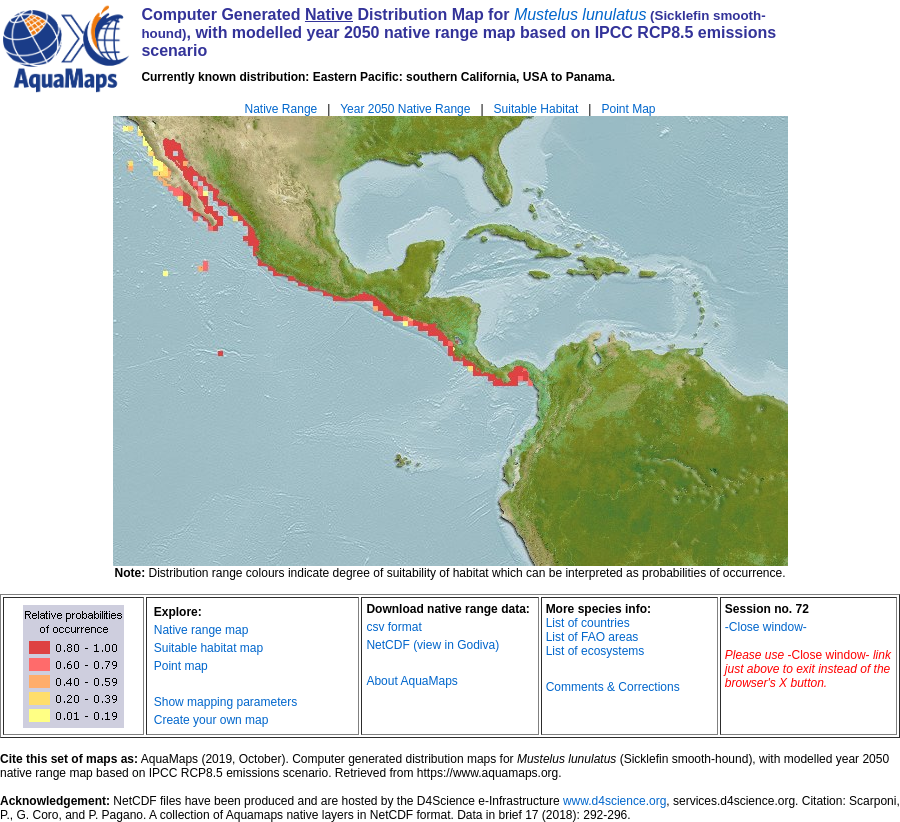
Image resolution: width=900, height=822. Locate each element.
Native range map (201, 630)
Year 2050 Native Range (405, 109)
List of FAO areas (592, 637)
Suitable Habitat (536, 109)
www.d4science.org (614, 801)
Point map (181, 666)
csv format (393, 627)
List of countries (588, 623)
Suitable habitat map (208, 648)
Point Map (628, 109)
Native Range (281, 109)
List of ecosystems (595, 651)
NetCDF (387, 645)
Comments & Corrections (613, 687)
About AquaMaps (411, 681)
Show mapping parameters (225, 702)
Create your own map (211, 720)
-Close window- (766, 627)
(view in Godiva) (456, 645)
